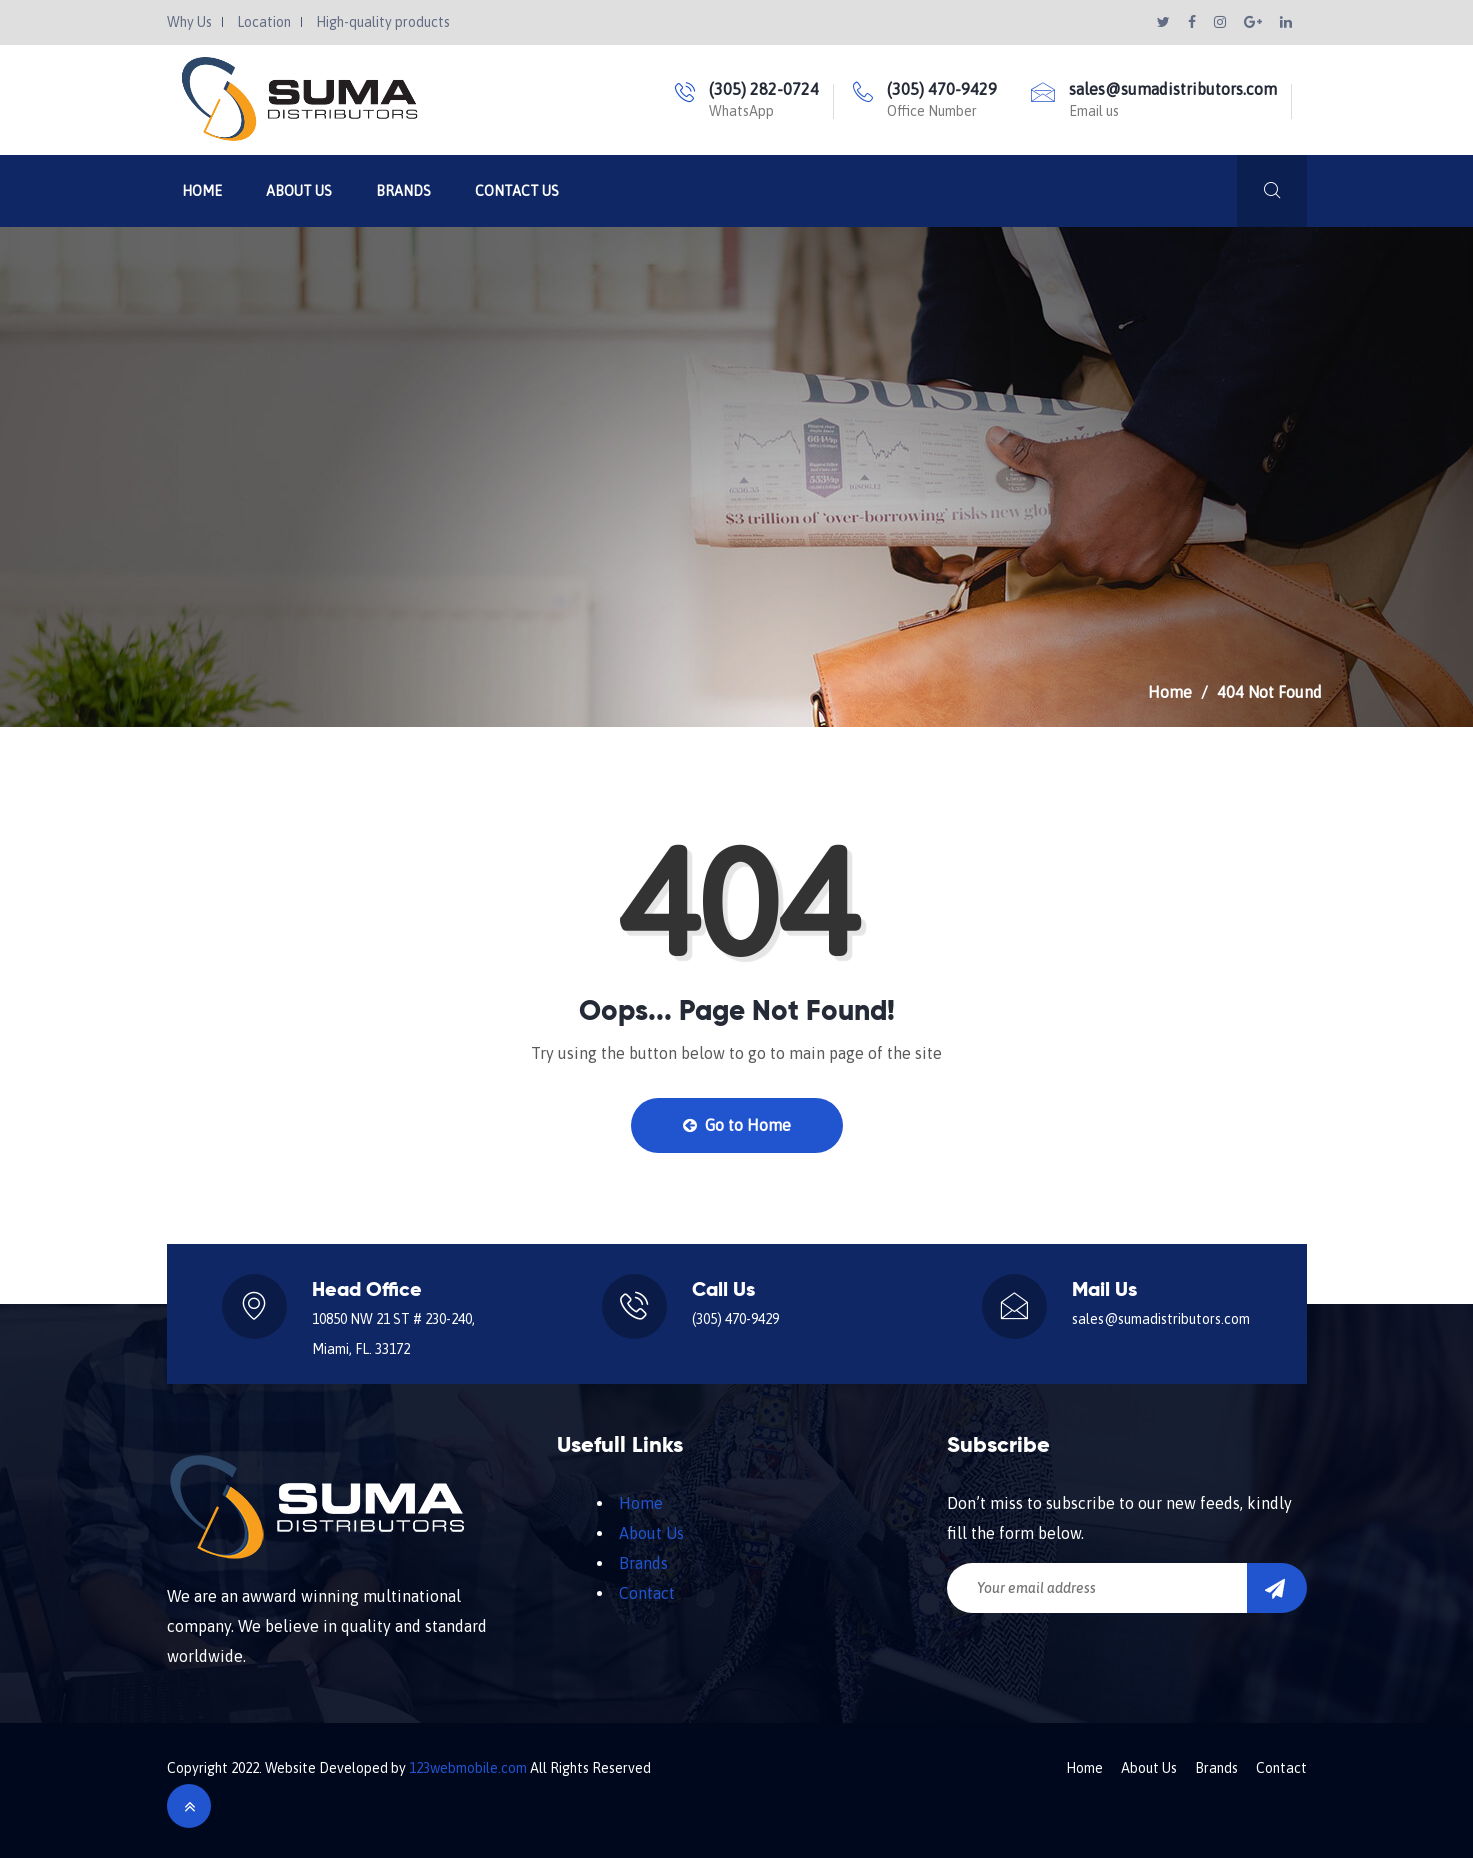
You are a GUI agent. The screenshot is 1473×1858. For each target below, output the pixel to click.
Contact (647, 1593)
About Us (299, 191)
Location (264, 22)
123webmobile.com (468, 1768)
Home (202, 191)
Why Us (189, 22)
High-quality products (383, 22)
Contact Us (517, 191)
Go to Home (737, 1125)
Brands (403, 191)
